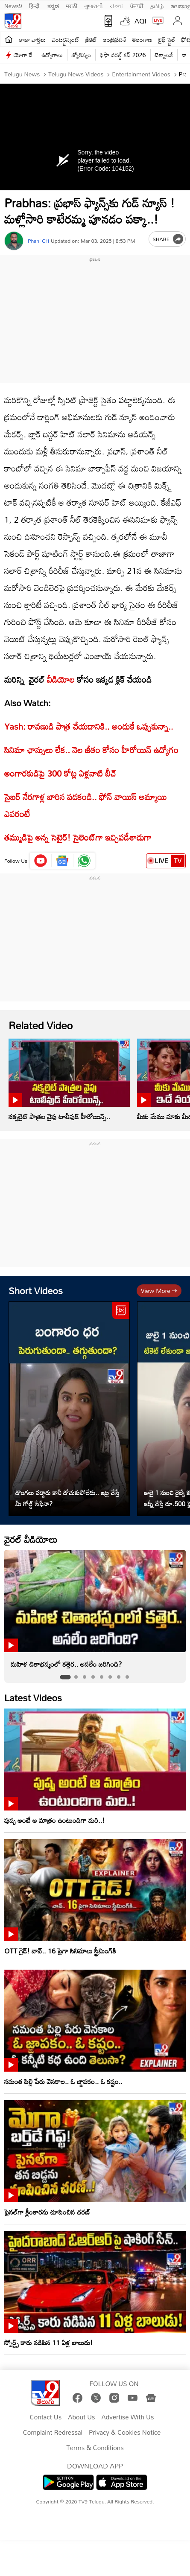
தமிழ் (157, 5)
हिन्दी (35, 5)
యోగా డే (23, 55)
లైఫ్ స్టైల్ (166, 39)
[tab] (65, 1677)
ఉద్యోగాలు (52, 55)
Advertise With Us (128, 2417)
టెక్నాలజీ (164, 55)
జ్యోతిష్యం (81, 55)
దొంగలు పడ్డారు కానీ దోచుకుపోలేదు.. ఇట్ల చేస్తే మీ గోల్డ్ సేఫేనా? (67, 1498)
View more (159, 1290)
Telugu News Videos (75, 74)
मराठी (71, 5)
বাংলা (116, 5)
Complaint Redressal (52, 2433)
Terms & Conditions (94, 2448)
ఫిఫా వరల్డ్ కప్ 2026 (123, 55)
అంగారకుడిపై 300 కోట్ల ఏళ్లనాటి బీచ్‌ (60, 773)
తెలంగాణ (142, 39)
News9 (13, 5)
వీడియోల (61, 679)
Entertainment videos (140, 74)
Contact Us (46, 2417)
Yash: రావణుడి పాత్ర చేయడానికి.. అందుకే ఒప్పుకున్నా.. (88, 726)
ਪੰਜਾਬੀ (136, 5)
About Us (81, 2417)
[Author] (13, 240)
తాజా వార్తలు (32, 39)
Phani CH (38, 241)
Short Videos (36, 1290)
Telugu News (22, 74)
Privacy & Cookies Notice (125, 2433)
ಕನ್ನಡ (53, 5)
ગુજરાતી (93, 5)
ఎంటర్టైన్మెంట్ (65, 39)
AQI (140, 20)
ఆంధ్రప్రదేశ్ (114, 39)
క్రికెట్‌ (91, 39)
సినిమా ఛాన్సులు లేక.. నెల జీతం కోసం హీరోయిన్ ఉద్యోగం (91, 749)
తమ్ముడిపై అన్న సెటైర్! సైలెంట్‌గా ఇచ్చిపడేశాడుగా (78, 837)
